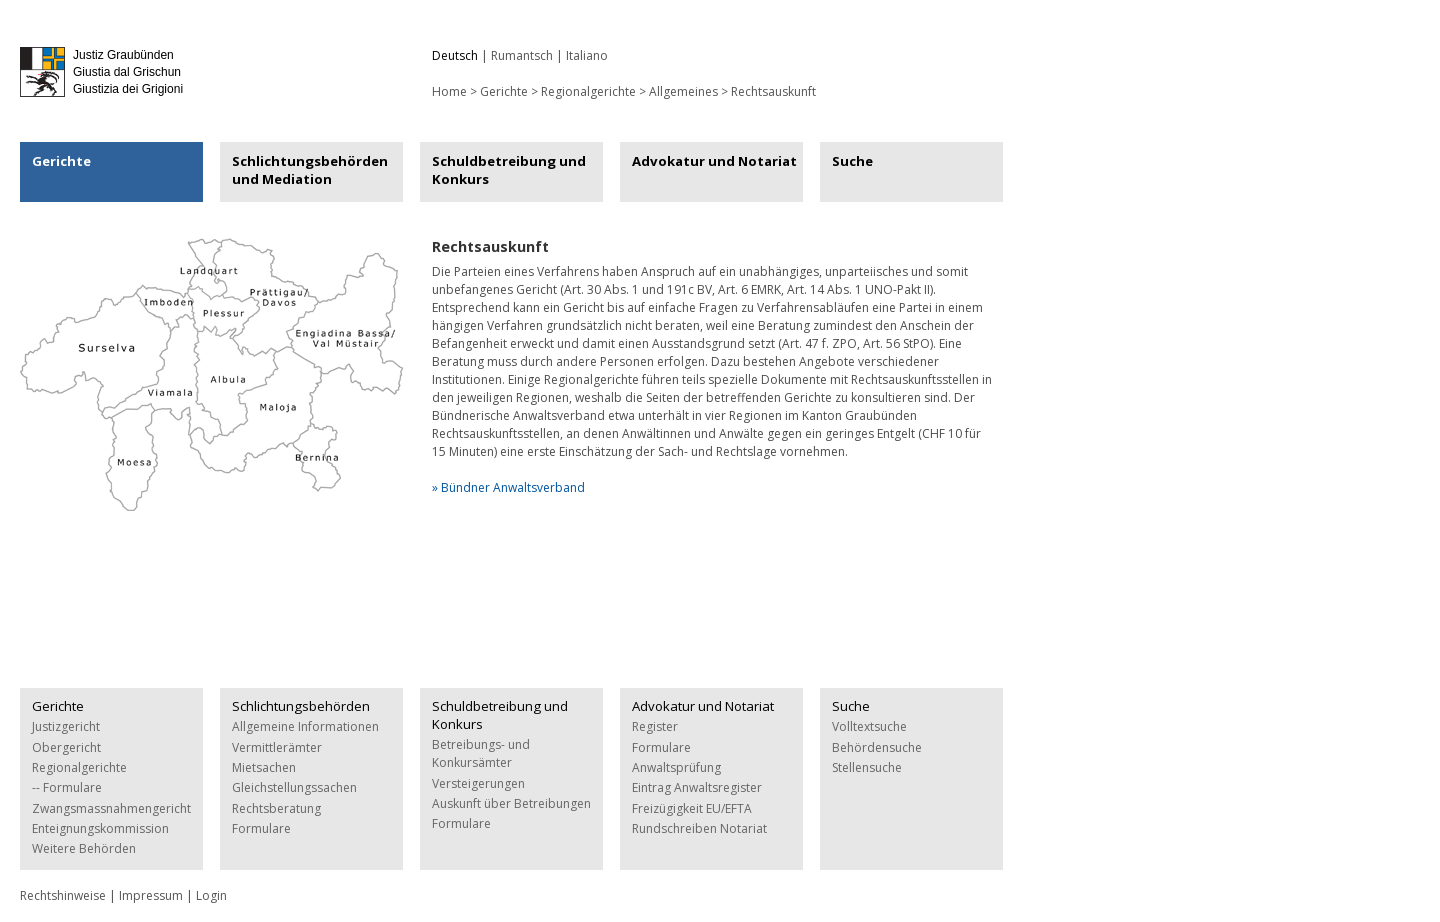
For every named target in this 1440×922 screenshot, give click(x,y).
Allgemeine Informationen (305, 726)
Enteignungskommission (100, 828)
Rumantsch (522, 55)
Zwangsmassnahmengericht (111, 808)
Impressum (151, 895)
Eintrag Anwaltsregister (697, 787)
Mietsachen (264, 767)
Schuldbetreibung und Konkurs (509, 170)
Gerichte (504, 91)
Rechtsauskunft (773, 91)
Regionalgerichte (588, 91)
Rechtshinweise (63, 895)
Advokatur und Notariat (714, 161)
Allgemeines (683, 91)
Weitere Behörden (84, 848)
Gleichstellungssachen (294, 787)
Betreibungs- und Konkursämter (481, 753)
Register (655, 726)
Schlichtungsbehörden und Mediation (310, 170)
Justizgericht (66, 726)
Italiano (587, 55)
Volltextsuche (869, 726)
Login (211, 895)
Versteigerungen (478, 783)
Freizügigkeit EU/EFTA (692, 808)
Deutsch (455, 55)
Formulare (261, 828)
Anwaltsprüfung (676, 767)
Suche (852, 161)
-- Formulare (67, 787)
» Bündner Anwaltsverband (508, 487)
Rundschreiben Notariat (699, 828)
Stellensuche (867, 767)
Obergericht (66, 747)
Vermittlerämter (277, 747)
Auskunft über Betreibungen (511, 803)
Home (449, 91)
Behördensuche (877, 747)
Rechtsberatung (276, 808)
